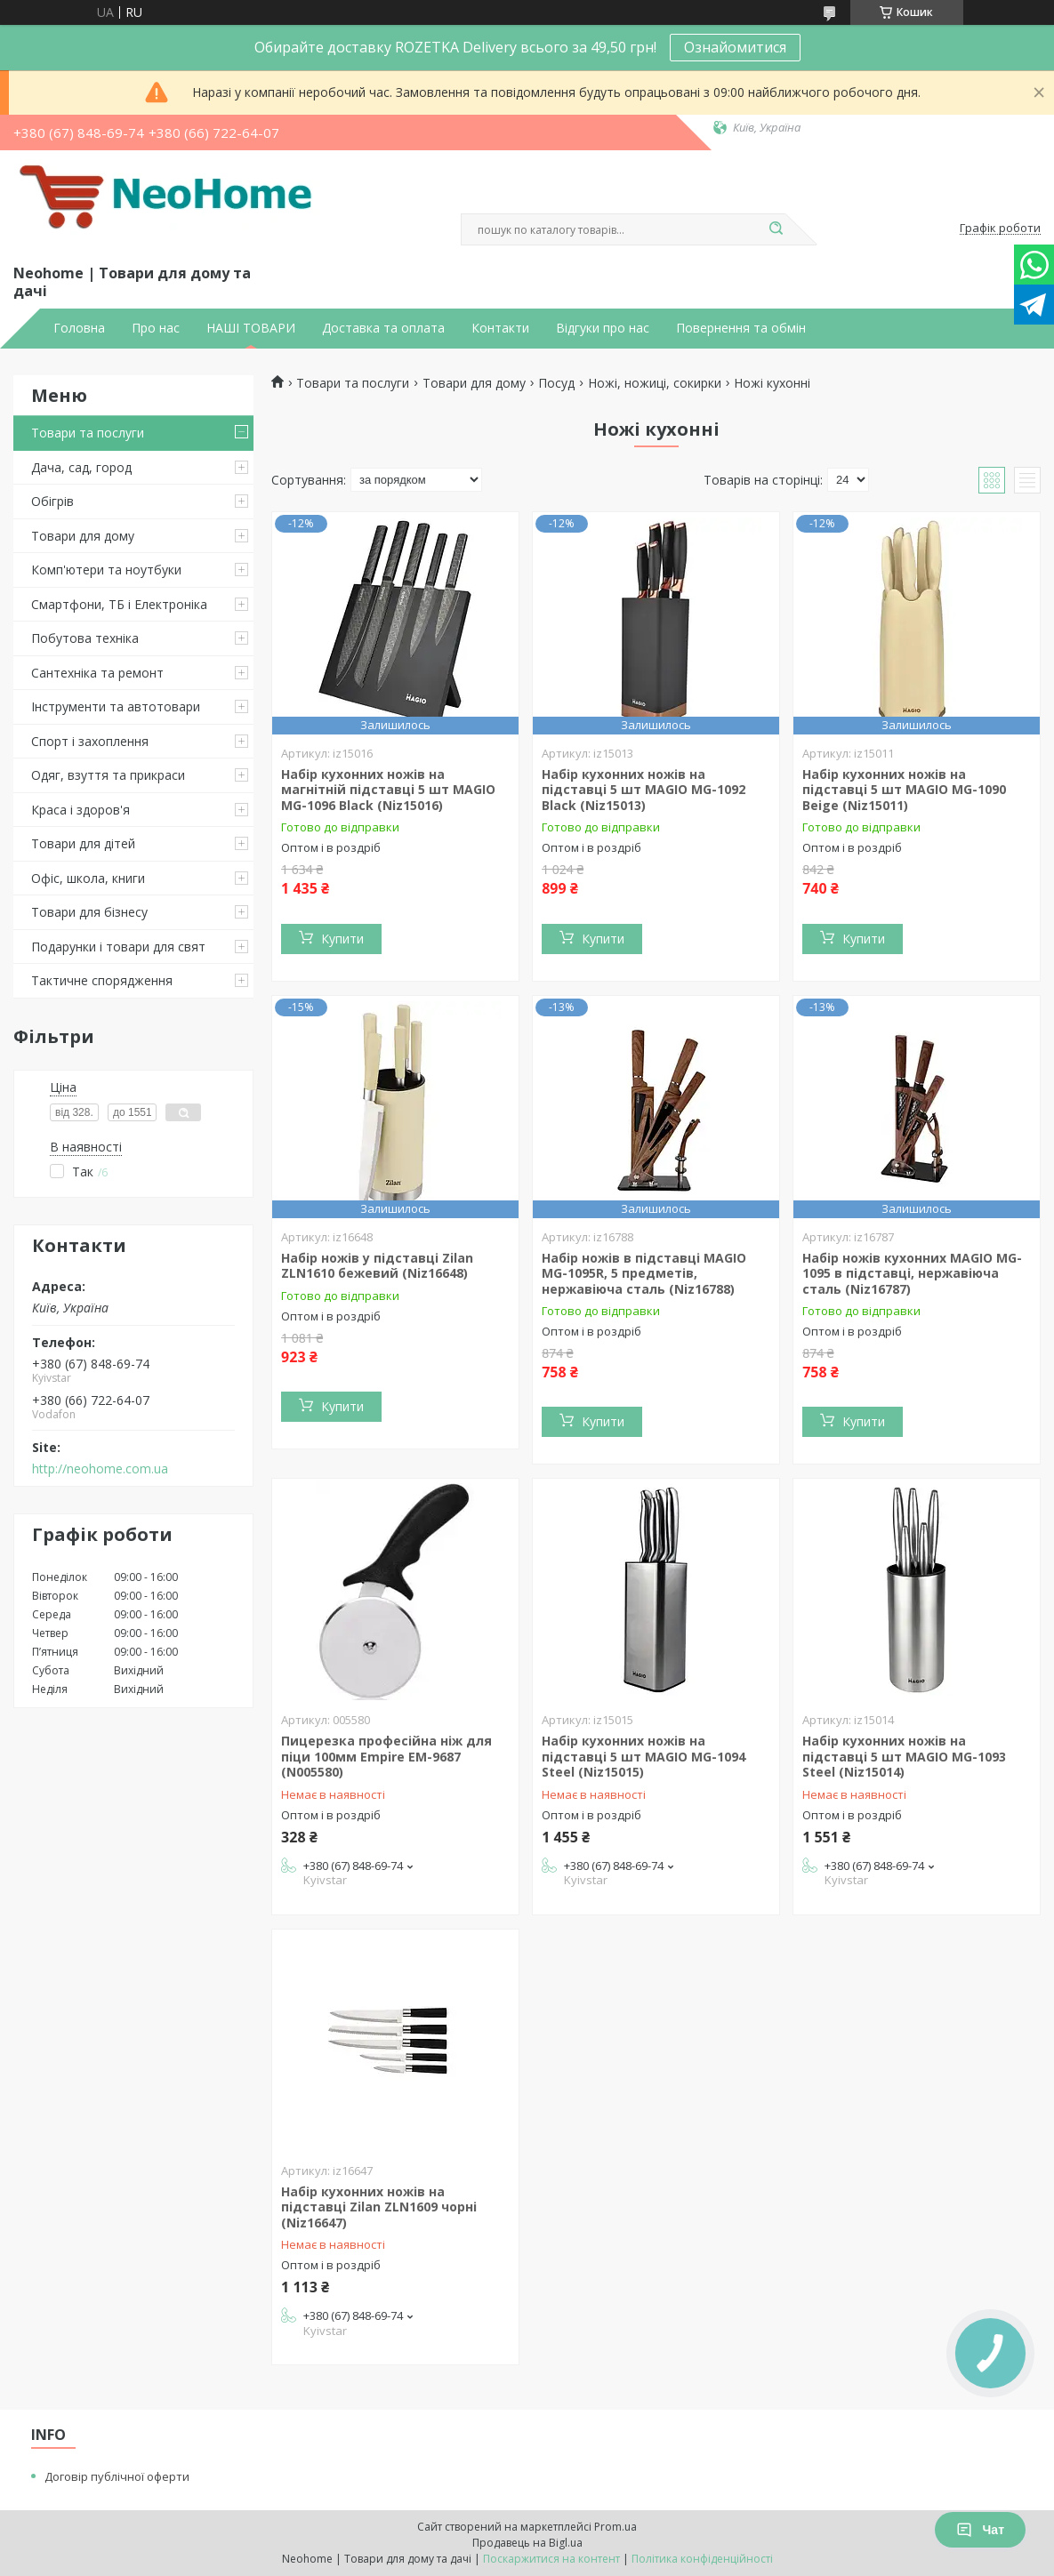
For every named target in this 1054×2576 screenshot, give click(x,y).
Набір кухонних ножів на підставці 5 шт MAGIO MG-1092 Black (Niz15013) (643, 790)
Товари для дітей (83, 843)
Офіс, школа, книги (88, 878)
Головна (79, 328)
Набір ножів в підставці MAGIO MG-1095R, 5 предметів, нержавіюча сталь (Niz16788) (644, 1273)
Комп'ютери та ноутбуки (106, 569)
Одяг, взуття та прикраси (108, 774)
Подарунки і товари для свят (118, 946)
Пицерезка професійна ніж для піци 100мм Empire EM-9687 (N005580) (386, 1756)
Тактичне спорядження (102, 980)
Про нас (156, 328)
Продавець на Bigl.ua (527, 2542)
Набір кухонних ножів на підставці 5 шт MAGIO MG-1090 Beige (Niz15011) (904, 790)
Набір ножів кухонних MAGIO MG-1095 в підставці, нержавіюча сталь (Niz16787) (912, 1273)
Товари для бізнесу (89, 911)
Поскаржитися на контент (551, 2558)
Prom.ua (615, 2526)
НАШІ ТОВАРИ (250, 328)
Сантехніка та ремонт (97, 672)
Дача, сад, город (81, 467)
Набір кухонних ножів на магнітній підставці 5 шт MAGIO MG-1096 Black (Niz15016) (388, 790)
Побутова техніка (85, 638)
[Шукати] (776, 229)
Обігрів (52, 501)
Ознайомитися (735, 47)
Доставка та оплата (383, 328)
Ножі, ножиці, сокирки (654, 383)
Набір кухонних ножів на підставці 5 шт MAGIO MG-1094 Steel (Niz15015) (643, 1756)
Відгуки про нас (602, 328)
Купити (342, 938)
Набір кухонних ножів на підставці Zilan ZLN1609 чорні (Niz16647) (379, 2207)
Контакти (500, 328)
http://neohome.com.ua (100, 1469)
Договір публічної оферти (116, 2476)
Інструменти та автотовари (115, 706)
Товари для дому (82, 535)
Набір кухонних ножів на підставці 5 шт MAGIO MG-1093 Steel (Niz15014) (904, 1756)
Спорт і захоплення (90, 741)
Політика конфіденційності (702, 2558)
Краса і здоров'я (80, 809)
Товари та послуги (87, 432)
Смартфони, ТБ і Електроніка (119, 604)
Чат (980, 2530)
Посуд (556, 383)
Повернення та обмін (741, 328)
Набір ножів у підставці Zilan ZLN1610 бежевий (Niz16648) (377, 1265)
